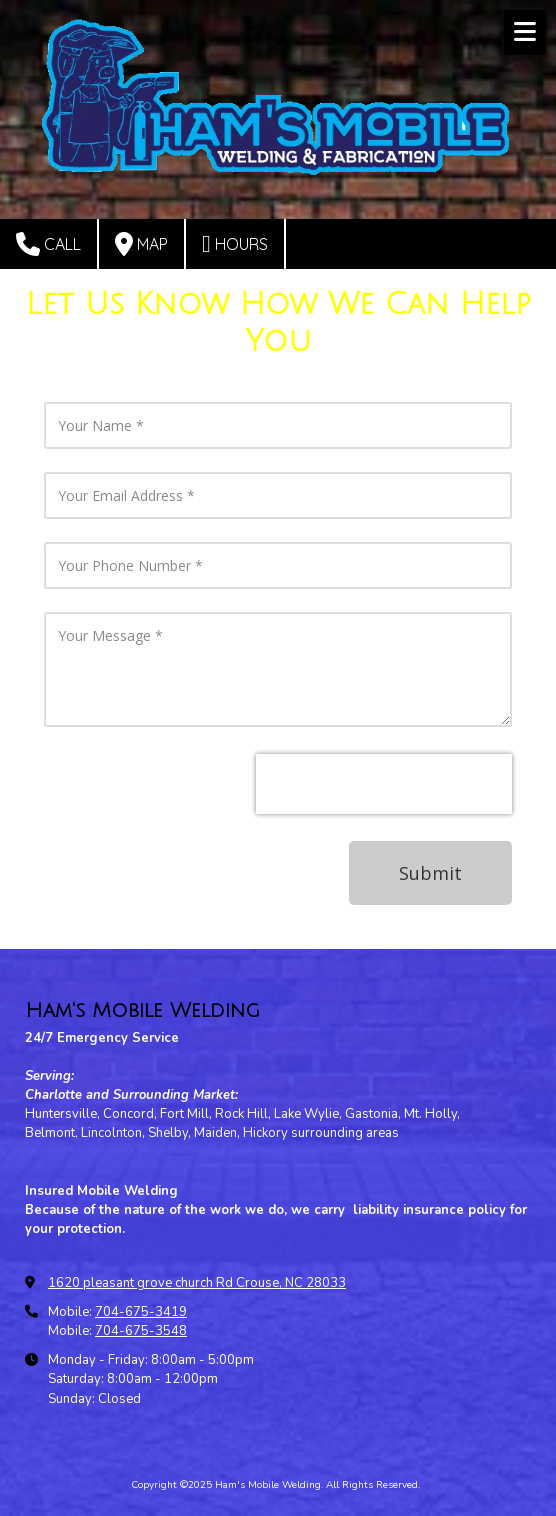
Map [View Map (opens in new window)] (141, 244)
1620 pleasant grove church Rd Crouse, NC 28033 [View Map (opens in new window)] (197, 1283)
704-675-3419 (141, 1312)
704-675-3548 (141, 1331)
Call (48, 244)
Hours (235, 244)
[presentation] (384, 784)
